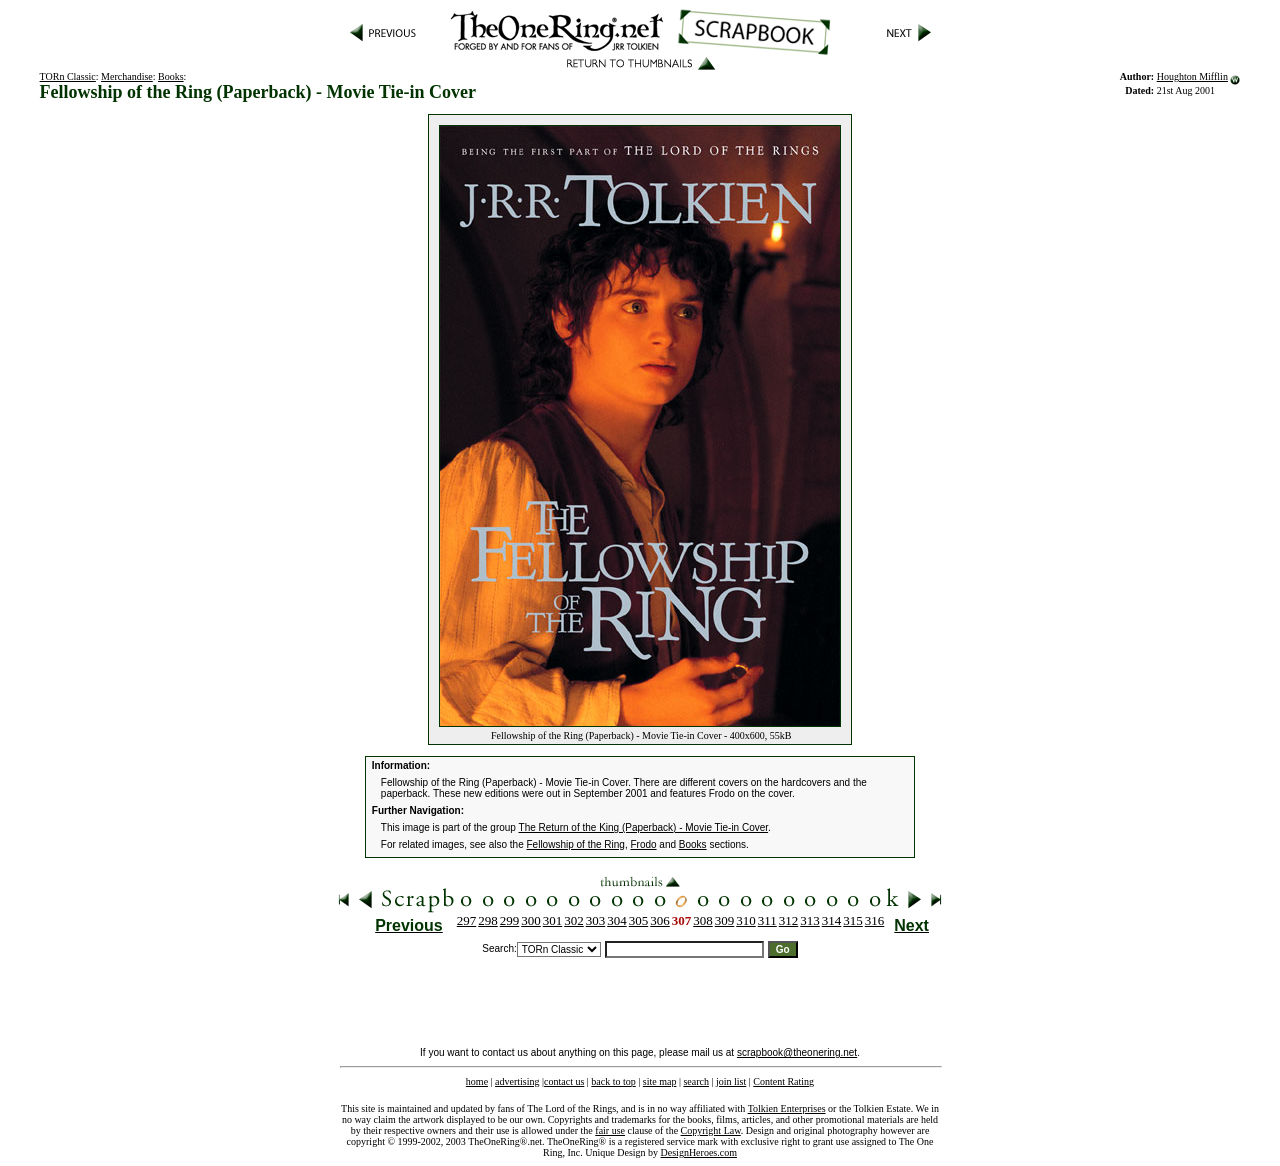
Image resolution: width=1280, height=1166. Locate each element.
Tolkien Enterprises (787, 1108)
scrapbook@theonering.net (797, 1052)
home (477, 1081)
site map (660, 1081)
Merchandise (127, 76)
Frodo (643, 844)
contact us (564, 1081)
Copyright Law (711, 1130)
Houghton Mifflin (1192, 76)
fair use (610, 1130)
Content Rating (783, 1081)
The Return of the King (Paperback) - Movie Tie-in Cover (644, 827)
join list (731, 1081)
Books (171, 76)
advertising (517, 1081)
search (696, 1081)
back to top (613, 1081)
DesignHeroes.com (699, 1152)
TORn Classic (68, 76)
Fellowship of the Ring (576, 844)
